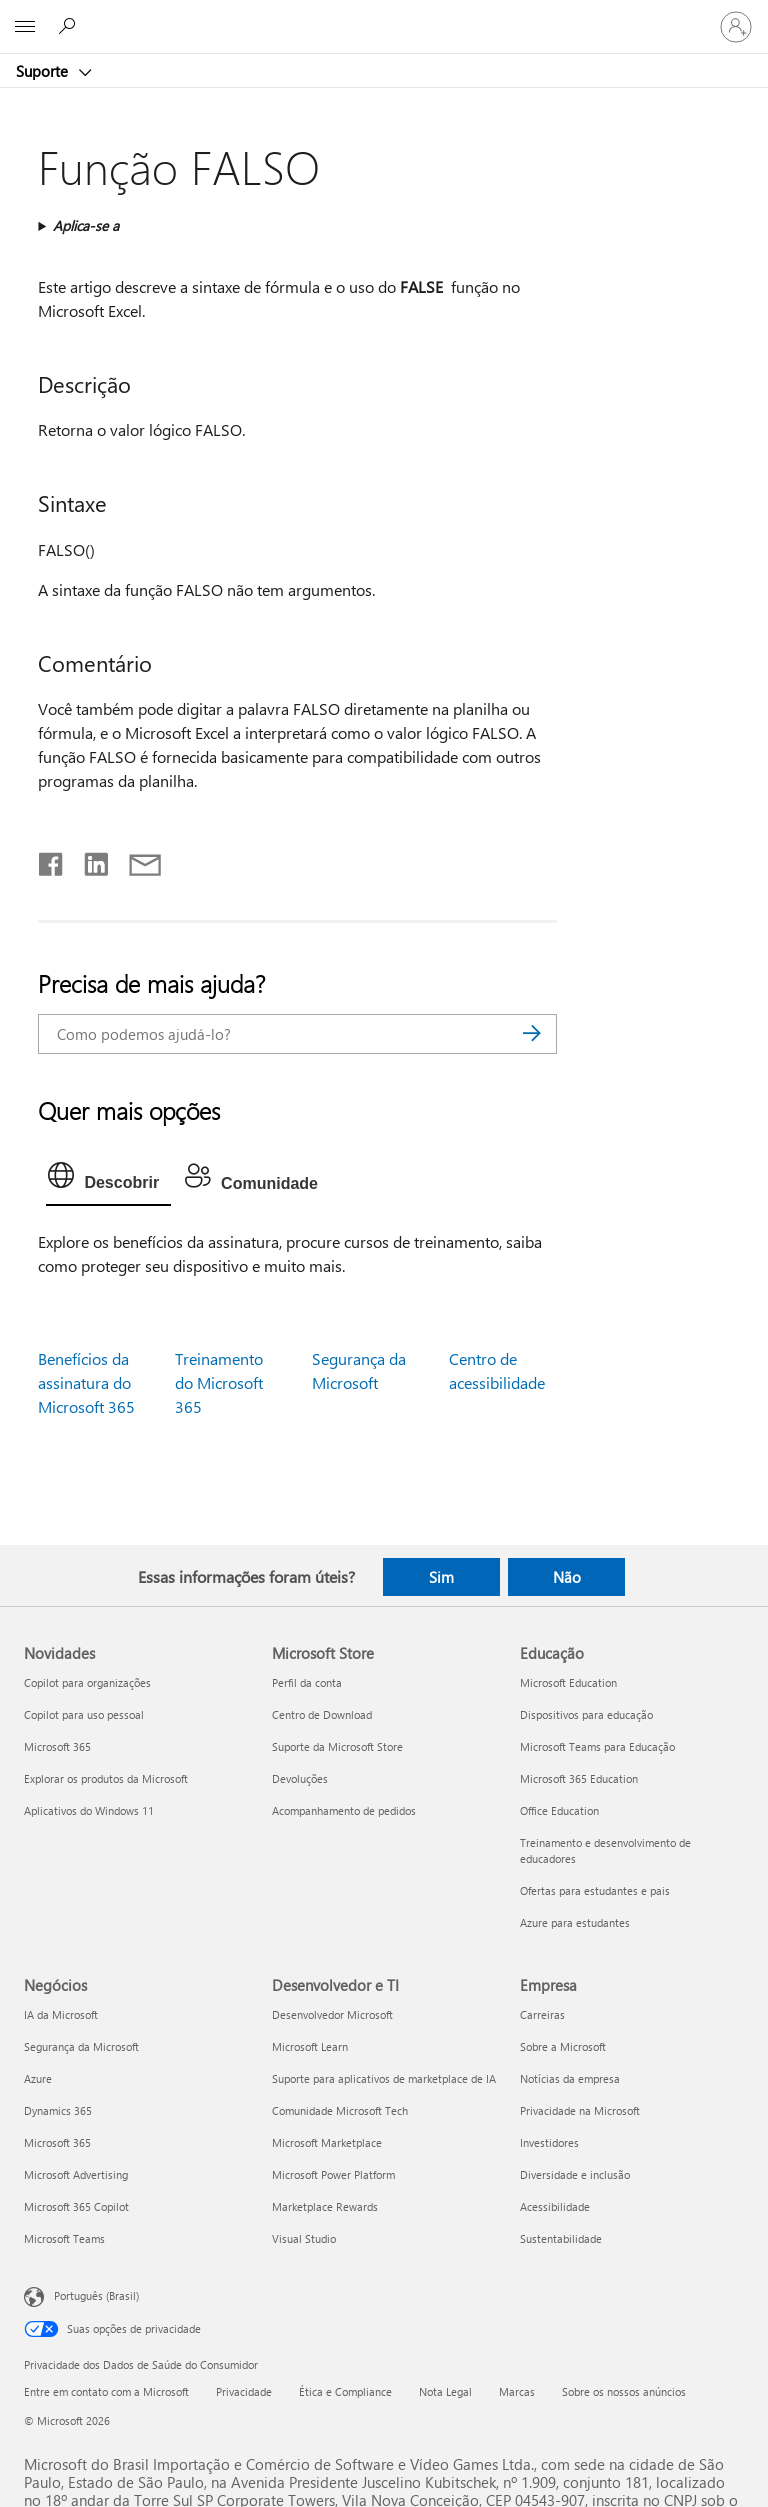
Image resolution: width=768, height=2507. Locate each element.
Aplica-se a (86, 225)
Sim (441, 1577)
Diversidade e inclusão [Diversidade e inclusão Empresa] (575, 2174)
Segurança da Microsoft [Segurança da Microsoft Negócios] (81, 2046)
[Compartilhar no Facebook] (52, 860)
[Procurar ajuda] (70, 26)
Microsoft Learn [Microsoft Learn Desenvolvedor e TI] (310, 2046)
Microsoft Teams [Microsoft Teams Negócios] (64, 2238)
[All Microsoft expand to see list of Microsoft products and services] (25, 27)
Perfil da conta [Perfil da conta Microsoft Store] (307, 1682)
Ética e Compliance (345, 2391)
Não (567, 1577)
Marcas (517, 2391)
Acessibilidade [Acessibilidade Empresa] (555, 2206)
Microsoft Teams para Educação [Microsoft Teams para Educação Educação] (597, 1746)
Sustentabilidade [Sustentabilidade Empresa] (561, 2238)
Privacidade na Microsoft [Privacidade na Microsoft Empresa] (580, 2110)
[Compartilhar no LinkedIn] (88, 860)
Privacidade (244, 2391)
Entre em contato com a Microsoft (106, 2391)
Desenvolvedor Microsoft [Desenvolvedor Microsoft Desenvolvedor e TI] (332, 2014)
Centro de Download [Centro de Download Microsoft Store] (322, 1714)
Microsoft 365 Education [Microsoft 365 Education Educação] (579, 1778)
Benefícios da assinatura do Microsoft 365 (86, 1382)
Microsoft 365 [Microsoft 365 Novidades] (57, 1746)
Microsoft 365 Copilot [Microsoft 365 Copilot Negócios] (76, 2206)
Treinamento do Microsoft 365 (219, 1382)
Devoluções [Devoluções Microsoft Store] (300, 1778)
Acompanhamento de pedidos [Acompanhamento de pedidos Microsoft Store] (344, 1810)
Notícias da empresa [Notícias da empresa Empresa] (570, 2078)
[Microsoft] (383, 15)
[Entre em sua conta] (736, 27)
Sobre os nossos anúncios (624, 2391)
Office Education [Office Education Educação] (559, 1810)
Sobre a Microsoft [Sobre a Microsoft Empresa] (563, 2046)
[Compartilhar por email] (136, 860)
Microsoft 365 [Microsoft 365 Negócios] (57, 2142)
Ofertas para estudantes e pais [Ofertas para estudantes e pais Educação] (595, 1890)
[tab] (108, 1180)
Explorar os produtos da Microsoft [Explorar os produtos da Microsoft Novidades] (106, 1778)
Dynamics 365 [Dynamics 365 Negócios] (58, 2110)
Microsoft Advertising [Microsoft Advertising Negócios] (76, 2174)
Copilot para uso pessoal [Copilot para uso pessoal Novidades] (84, 1714)
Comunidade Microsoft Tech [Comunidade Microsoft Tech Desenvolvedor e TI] (340, 2110)
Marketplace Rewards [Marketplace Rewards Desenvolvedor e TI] (325, 2206)
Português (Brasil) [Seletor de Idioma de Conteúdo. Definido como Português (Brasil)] (96, 2294)
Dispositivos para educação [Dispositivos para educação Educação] (586, 1714)
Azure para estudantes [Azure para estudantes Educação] (575, 1922)
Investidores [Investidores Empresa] (549, 2142)
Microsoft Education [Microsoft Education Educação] (568, 1682)
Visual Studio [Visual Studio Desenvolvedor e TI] (304, 2238)
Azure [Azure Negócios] (38, 2078)
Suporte (44, 71)
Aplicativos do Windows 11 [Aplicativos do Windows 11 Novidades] (89, 1810)
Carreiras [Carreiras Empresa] (542, 2014)
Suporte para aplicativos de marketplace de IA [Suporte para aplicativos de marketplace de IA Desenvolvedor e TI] (384, 2078)
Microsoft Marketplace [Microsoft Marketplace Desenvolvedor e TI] (327, 2142)
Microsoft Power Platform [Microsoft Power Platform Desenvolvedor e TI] (333, 2174)
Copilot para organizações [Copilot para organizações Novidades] (87, 1682)
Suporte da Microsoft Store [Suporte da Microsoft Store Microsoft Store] (337, 1746)
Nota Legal (445, 2391)
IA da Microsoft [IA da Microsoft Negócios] (61, 2014)
